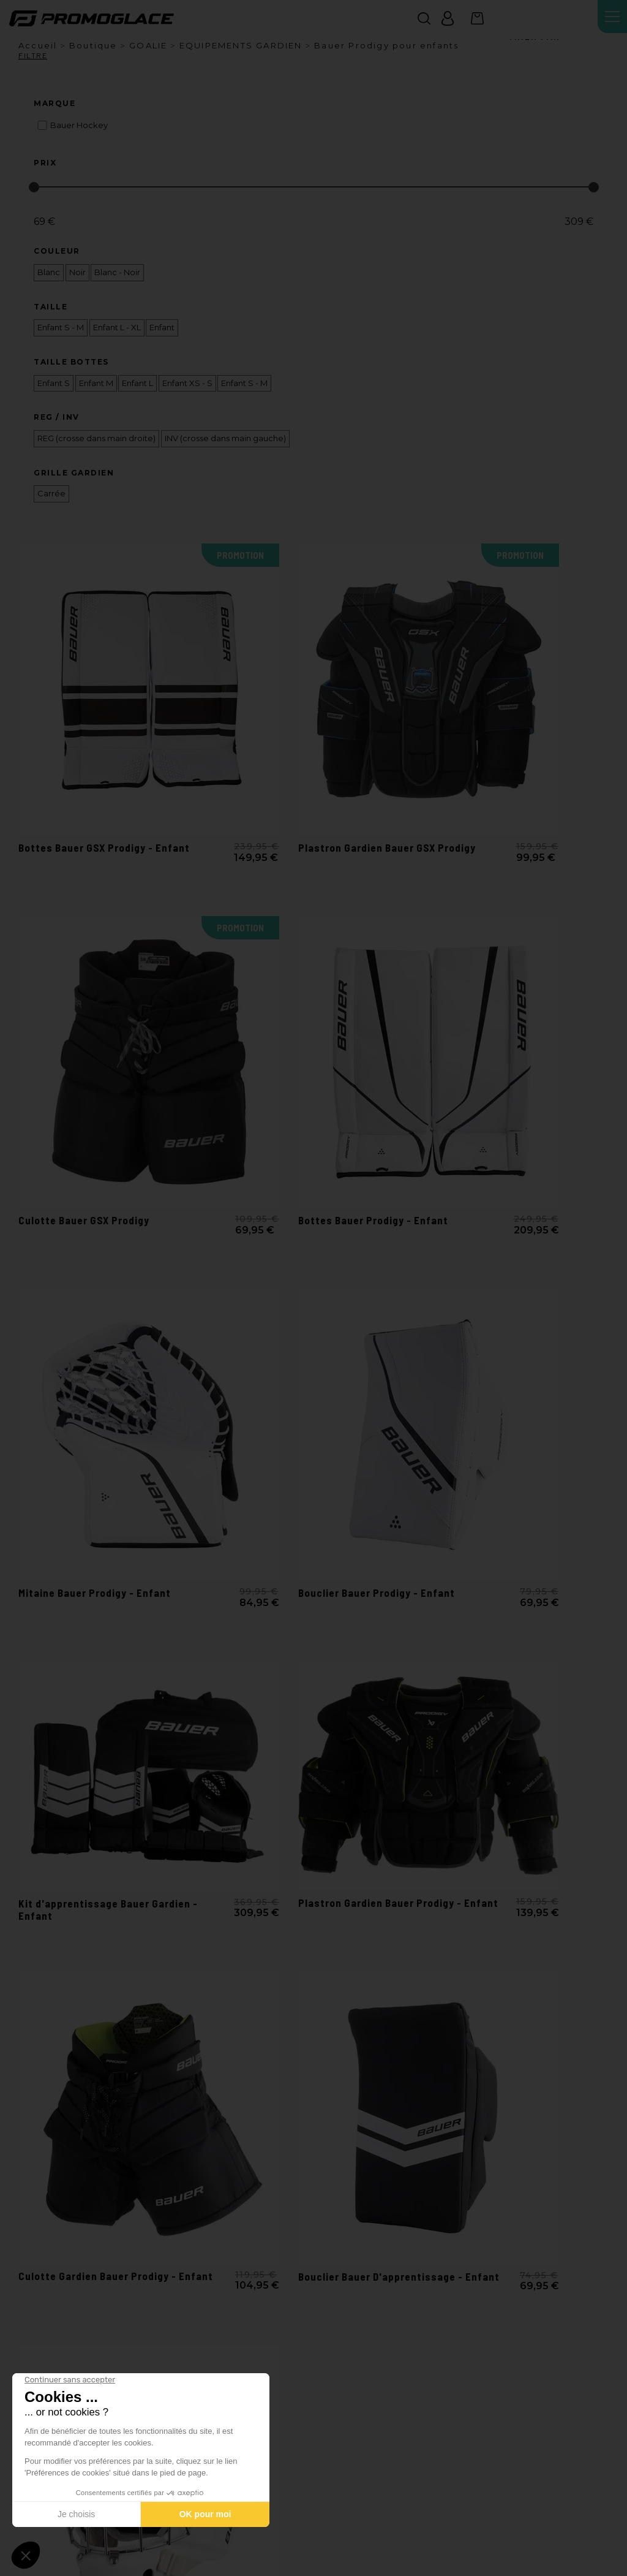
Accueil (37, 45)
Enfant (162, 327)
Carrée (51, 493)
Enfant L (137, 383)
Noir (77, 272)
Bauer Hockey (79, 125)
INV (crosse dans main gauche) (225, 438)
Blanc (48, 272)
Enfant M (96, 383)
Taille (50, 307)
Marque (54, 103)
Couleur (57, 251)
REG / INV (57, 417)
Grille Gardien (74, 473)
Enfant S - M (60, 327)
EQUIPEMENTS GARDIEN (240, 45)
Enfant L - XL (117, 327)
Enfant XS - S (187, 383)
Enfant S (53, 383)
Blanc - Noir (117, 272)
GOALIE (148, 45)
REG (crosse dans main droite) (96, 438)
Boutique (93, 45)
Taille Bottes (71, 362)
